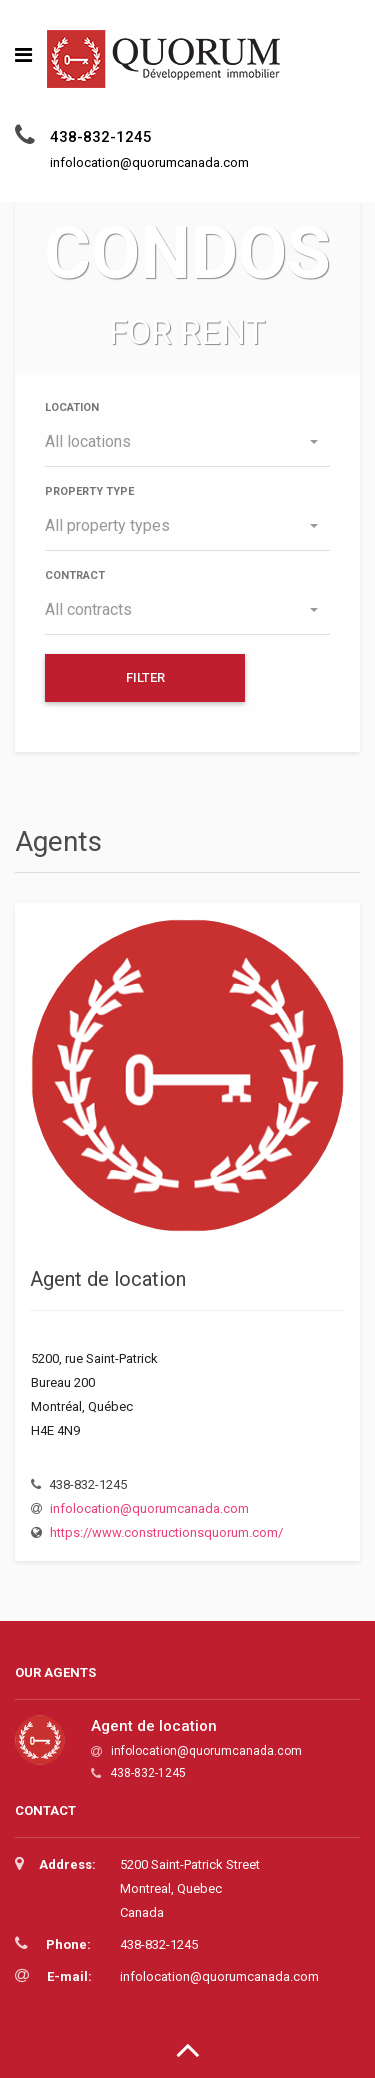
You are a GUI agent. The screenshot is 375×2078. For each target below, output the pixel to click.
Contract (75, 575)
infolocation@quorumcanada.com (149, 1508)
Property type (89, 491)
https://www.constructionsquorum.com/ (166, 1532)
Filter (145, 677)
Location (72, 407)
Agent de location (108, 1279)
